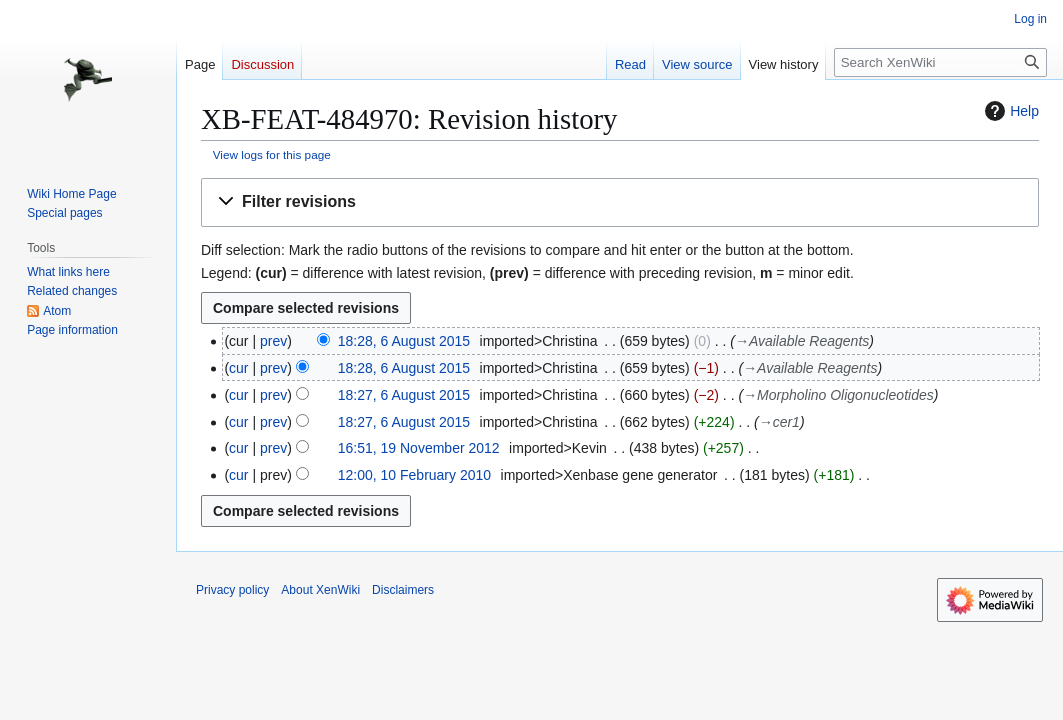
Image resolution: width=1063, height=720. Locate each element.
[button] (620, 202)
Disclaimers (403, 590)
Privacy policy (232, 590)
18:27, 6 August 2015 (404, 395)
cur (238, 368)
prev (273, 341)
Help (1009, 111)
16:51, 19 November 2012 (419, 448)
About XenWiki (320, 590)
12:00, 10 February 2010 (414, 475)
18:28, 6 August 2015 (404, 341)
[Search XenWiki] (940, 62)
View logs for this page (272, 154)
